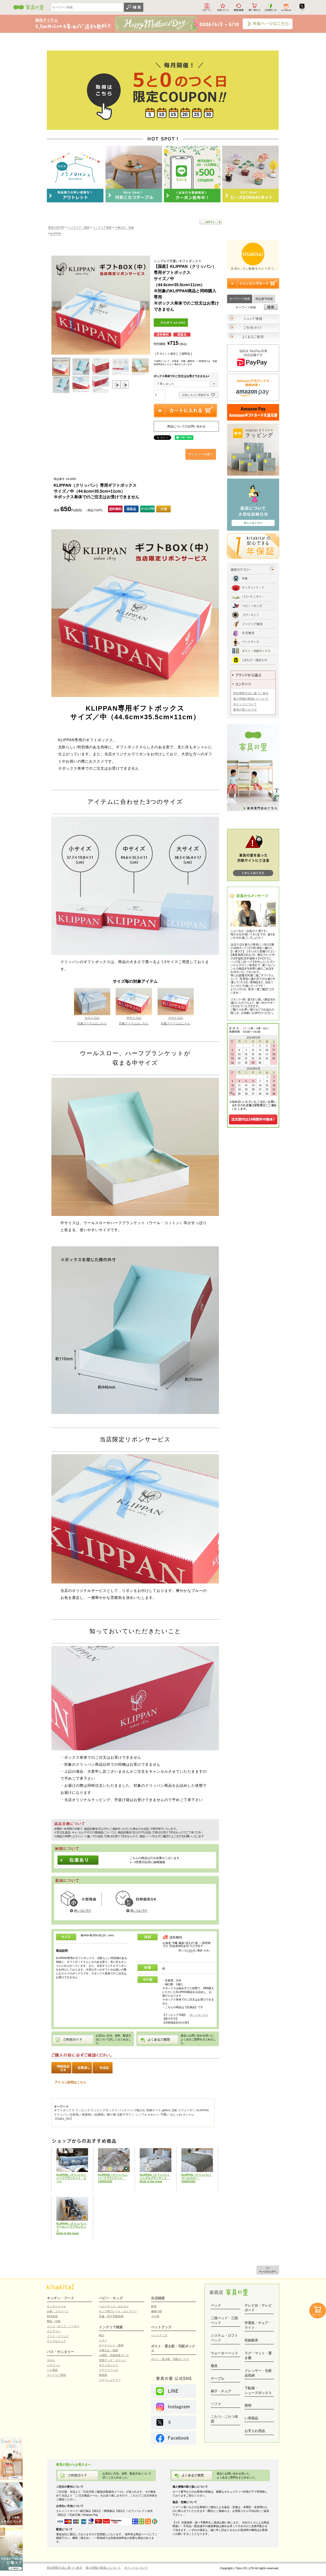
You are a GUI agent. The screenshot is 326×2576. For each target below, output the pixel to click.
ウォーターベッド (224, 2353)
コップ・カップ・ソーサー (63, 2326)
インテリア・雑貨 (78, 227)
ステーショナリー (110, 2380)
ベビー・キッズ (111, 2298)
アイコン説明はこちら (70, 2082)
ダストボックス (108, 2365)
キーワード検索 (239, 298)
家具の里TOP (56, 227)
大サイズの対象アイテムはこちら (92, 1006)
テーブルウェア (56, 2341)
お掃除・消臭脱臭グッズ (114, 2355)
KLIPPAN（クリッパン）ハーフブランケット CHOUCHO (113, 2178)
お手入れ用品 (254, 2431)
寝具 (214, 2366)
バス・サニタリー (60, 2352)
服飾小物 (156, 2311)
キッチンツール (56, 2306)
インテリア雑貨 (102, 227)
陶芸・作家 (53, 2321)
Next (144, 305)
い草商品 (251, 2418)
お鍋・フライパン (58, 2311)
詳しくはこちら (199, 2015)
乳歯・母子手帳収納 (111, 2316)
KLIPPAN (55, 233)
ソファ (216, 2404)
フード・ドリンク (58, 2336)
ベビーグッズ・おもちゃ (114, 2306)
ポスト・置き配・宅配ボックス (170, 2359)
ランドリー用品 (56, 2375)
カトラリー (53, 2331)
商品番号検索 (264, 298)
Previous (56, 305)
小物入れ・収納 (124, 227)
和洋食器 (52, 2316)
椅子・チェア (221, 2391)
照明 (247, 2405)
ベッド (216, 2305)
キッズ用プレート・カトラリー (118, 2311)
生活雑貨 (158, 2298)
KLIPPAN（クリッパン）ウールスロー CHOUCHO (196, 2178)
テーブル (217, 2378)
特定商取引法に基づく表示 (250, 693)
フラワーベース (108, 2370)
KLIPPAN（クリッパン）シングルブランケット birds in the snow (155, 2178)
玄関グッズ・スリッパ (112, 2360)
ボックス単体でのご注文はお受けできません (182, 376)
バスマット (53, 2365)
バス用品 (52, 2370)
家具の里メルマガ (245, 709)
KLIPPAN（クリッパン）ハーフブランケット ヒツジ (71, 2178)
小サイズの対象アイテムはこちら (176, 1006)
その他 (155, 2316)
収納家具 (251, 2340)
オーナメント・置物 (111, 2345)
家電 (153, 2306)
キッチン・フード (60, 2298)
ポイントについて (245, 704)
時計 (101, 2335)
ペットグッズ (161, 2327)
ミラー (103, 2340)
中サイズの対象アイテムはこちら (134, 1006)
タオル (51, 2360)
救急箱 (103, 2375)
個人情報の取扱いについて (250, 698)
